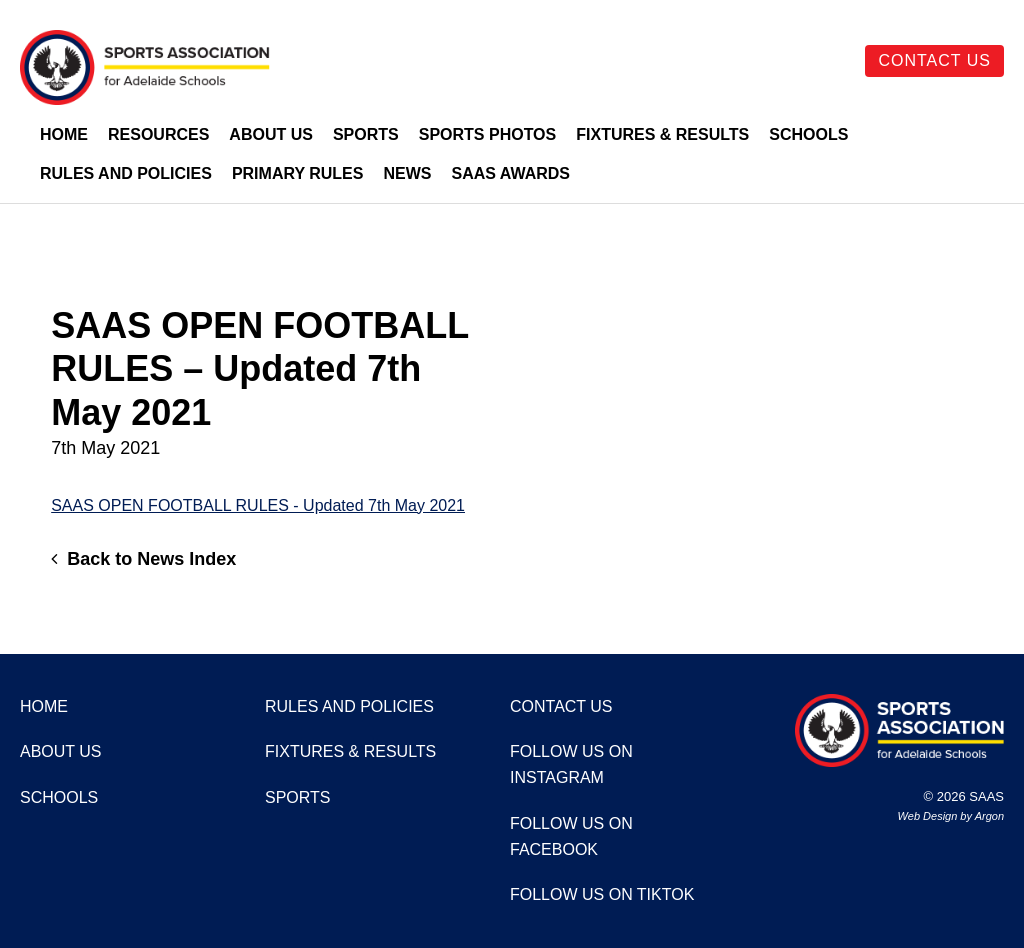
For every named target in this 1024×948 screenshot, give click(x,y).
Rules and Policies (126, 173)
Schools (808, 134)
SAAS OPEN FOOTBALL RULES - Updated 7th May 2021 (258, 505)
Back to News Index (143, 559)
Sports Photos (488, 134)
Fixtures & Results (662, 134)
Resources (158, 134)
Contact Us (934, 60)
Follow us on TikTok (602, 894)
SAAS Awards (510, 173)
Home (64, 134)
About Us (271, 134)
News (407, 173)
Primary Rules (298, 173)
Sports (366, 134)
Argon (989, 816)
